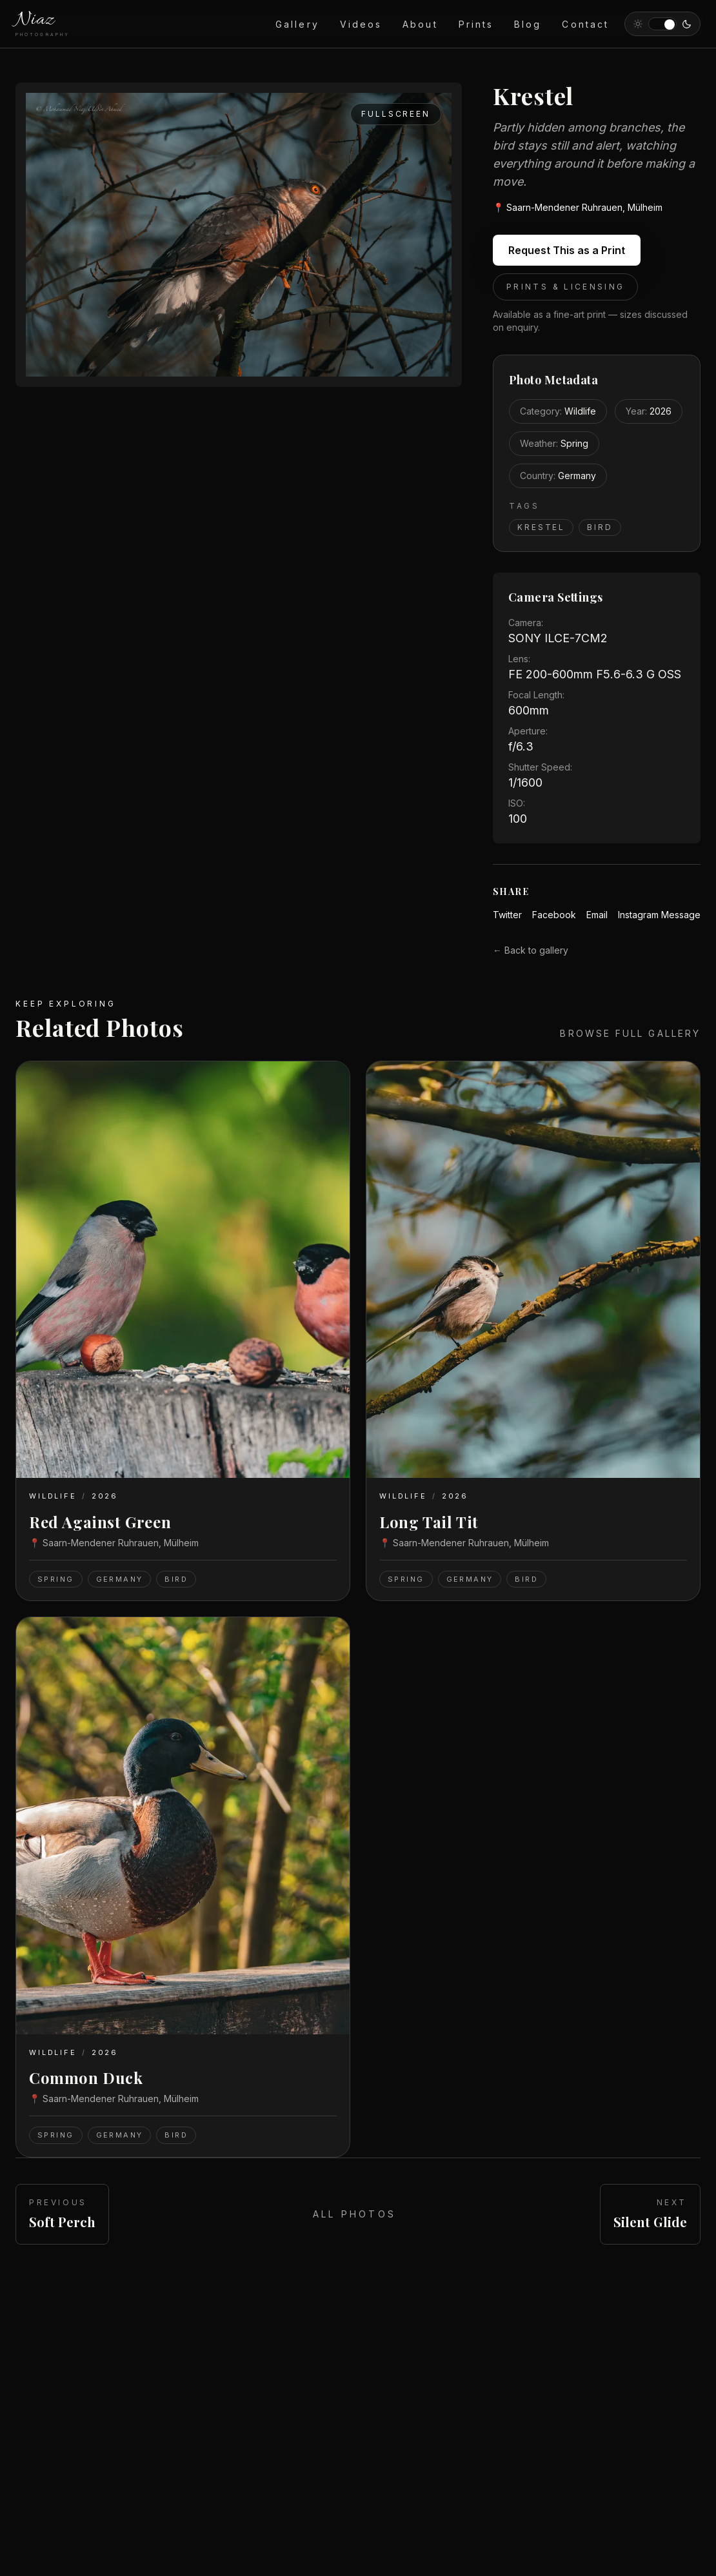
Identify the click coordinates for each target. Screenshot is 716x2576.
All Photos (354, 2213)
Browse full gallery (630, 1033)
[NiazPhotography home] (42, 23)
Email (597, 914)
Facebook (554, 914)
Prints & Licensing (565, 286)
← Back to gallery (530, 950)
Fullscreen (395, 114)
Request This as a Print (566, 250)
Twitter (507, 914)
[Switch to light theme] (662, 24)
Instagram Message (659, 914)
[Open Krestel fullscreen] (239, 235)
